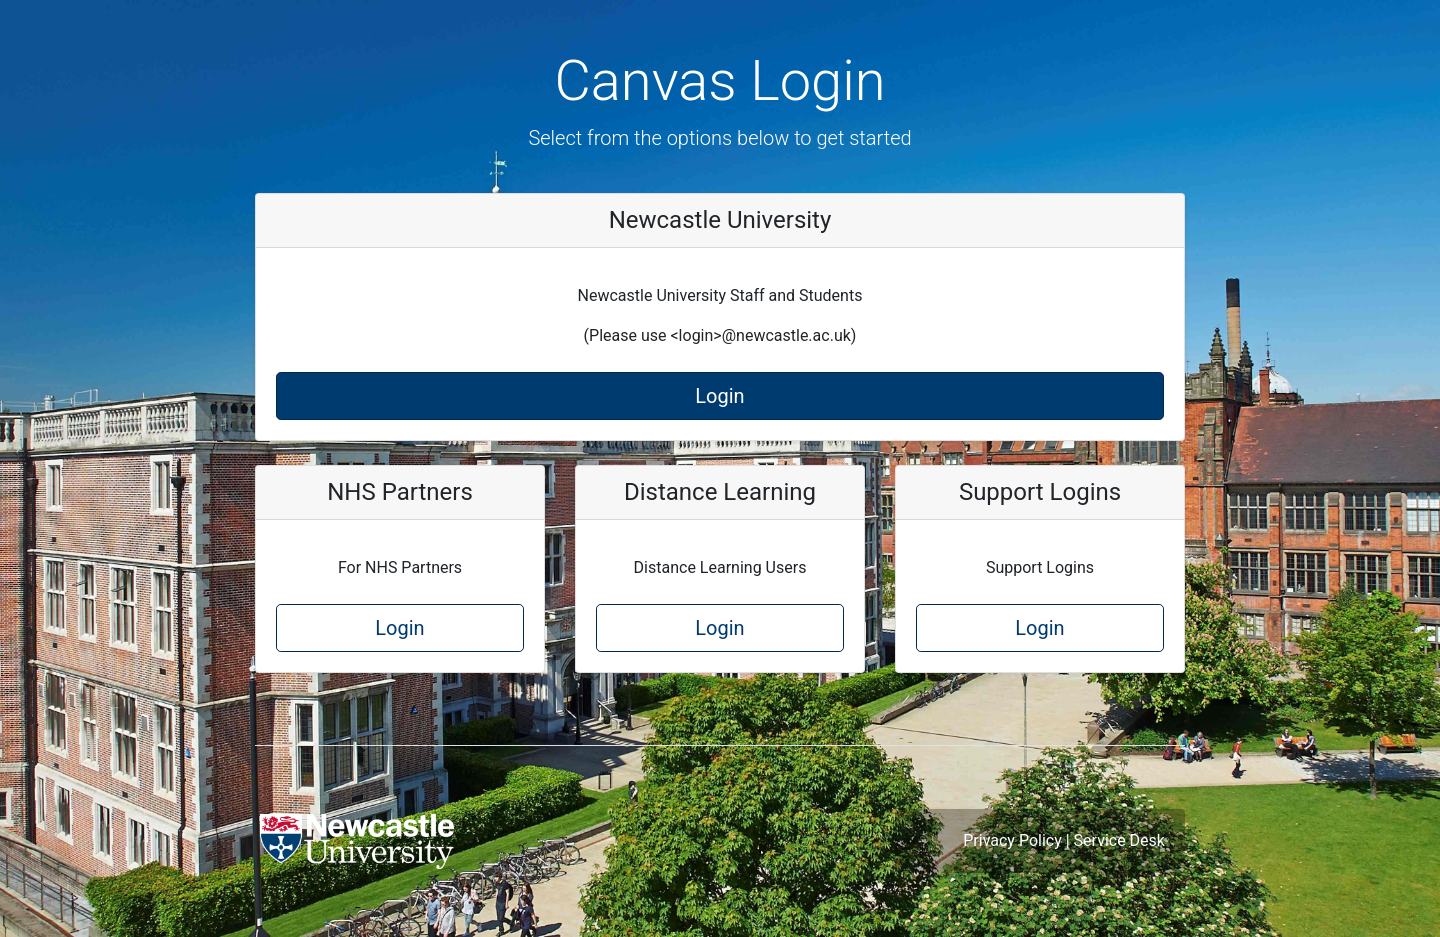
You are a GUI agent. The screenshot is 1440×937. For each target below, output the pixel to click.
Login (719, 396)
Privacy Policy (1012, 840)
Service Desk (1119, 840)
